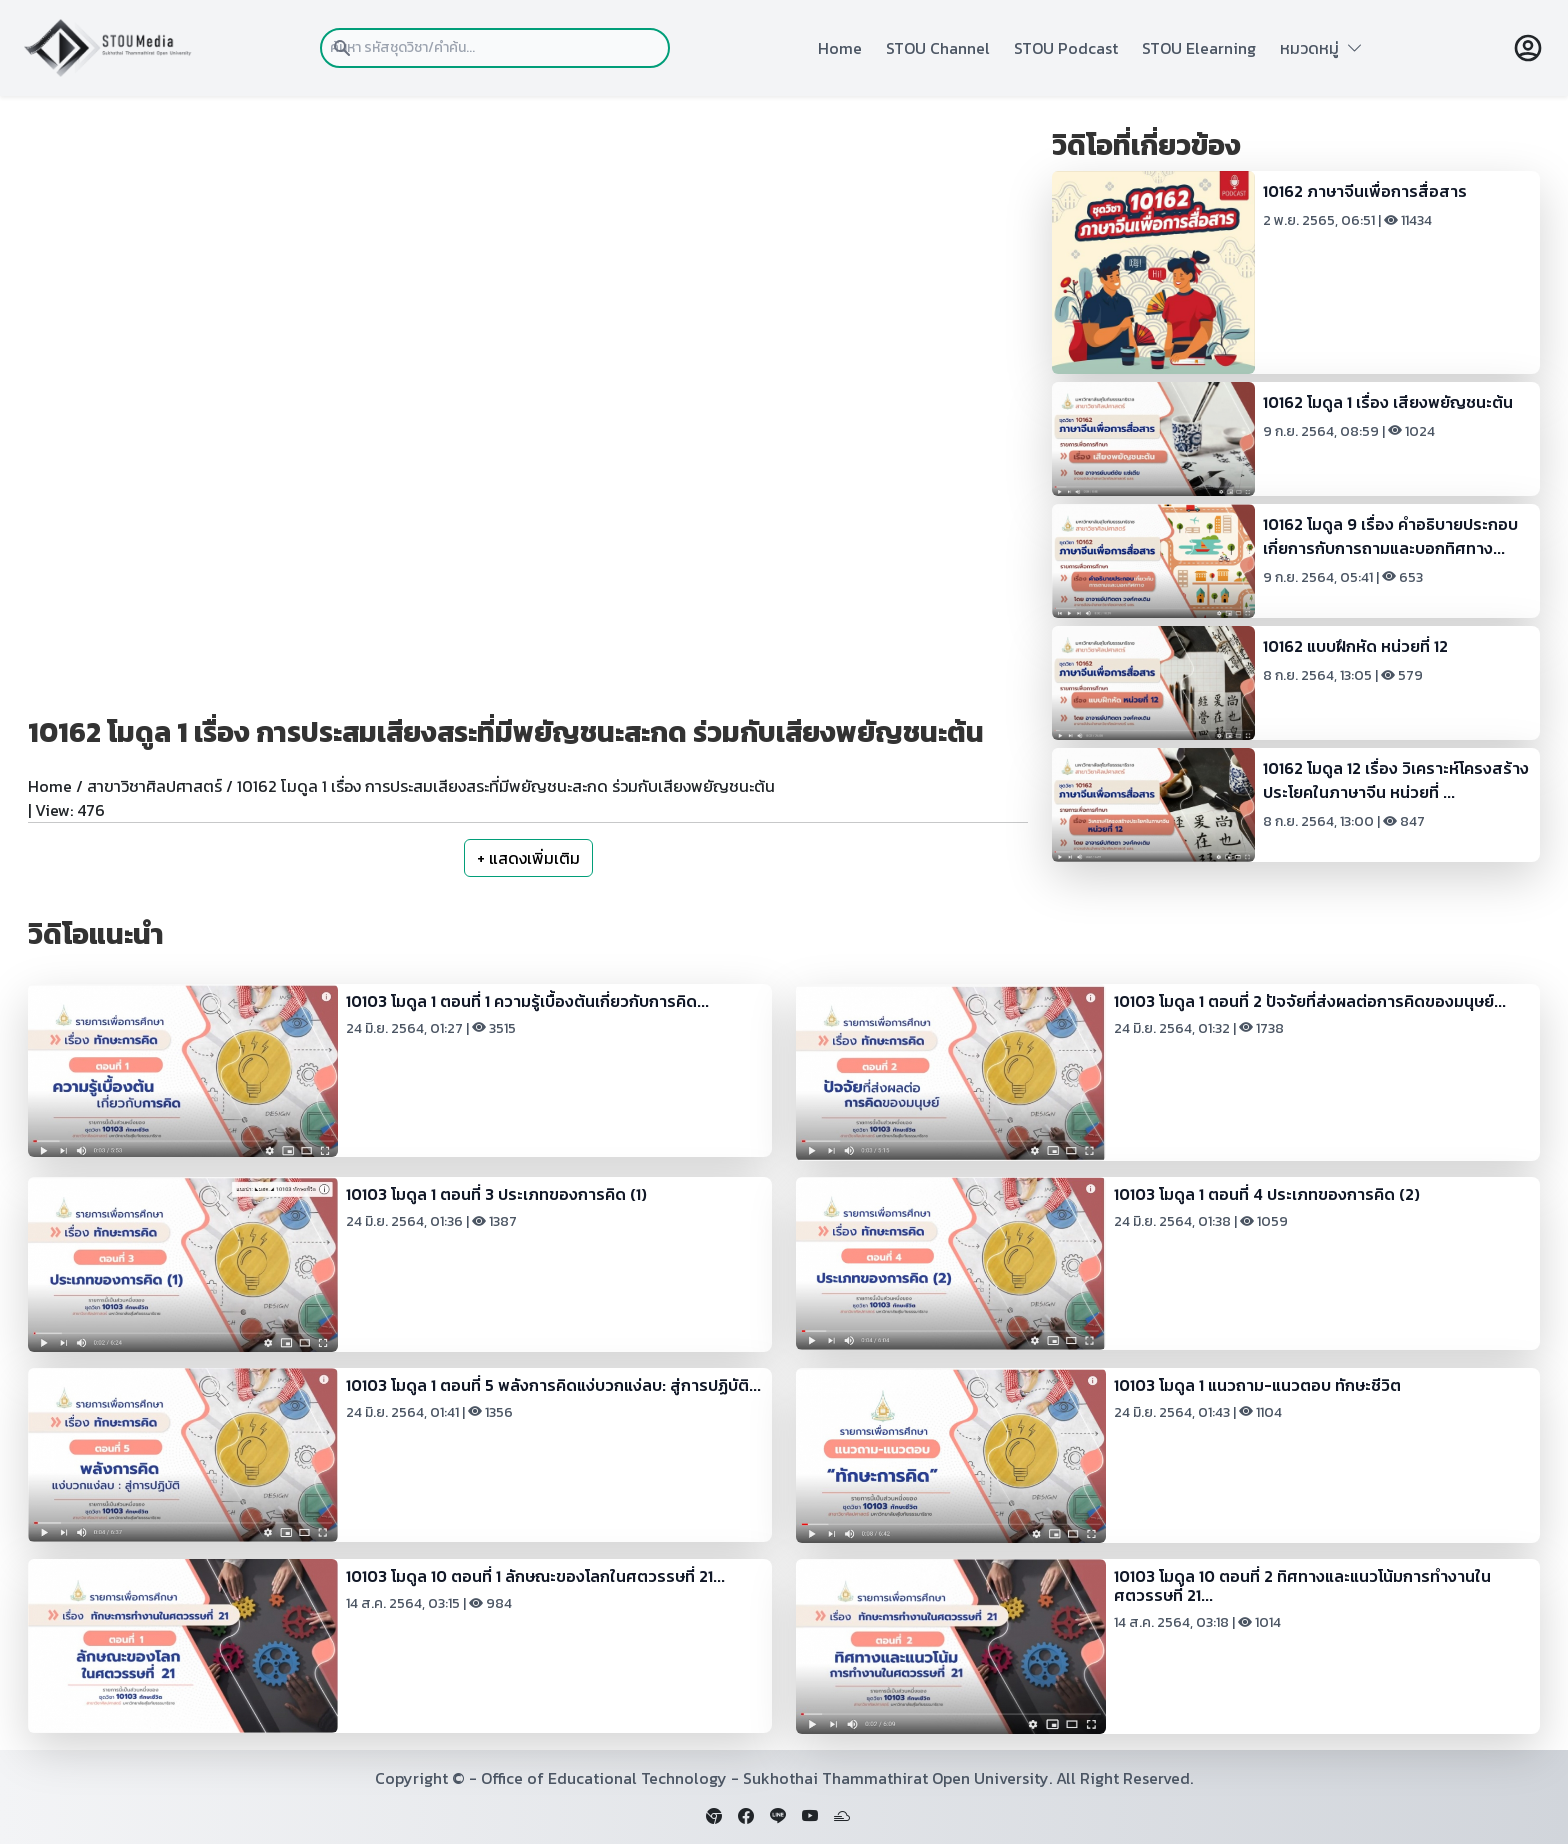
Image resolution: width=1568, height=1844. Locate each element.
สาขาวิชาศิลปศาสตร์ (154, 786)
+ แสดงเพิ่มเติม (528, 858)
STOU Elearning (1199, 48)
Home (840, 48)
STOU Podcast (1066, 48)
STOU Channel (938, 48)
